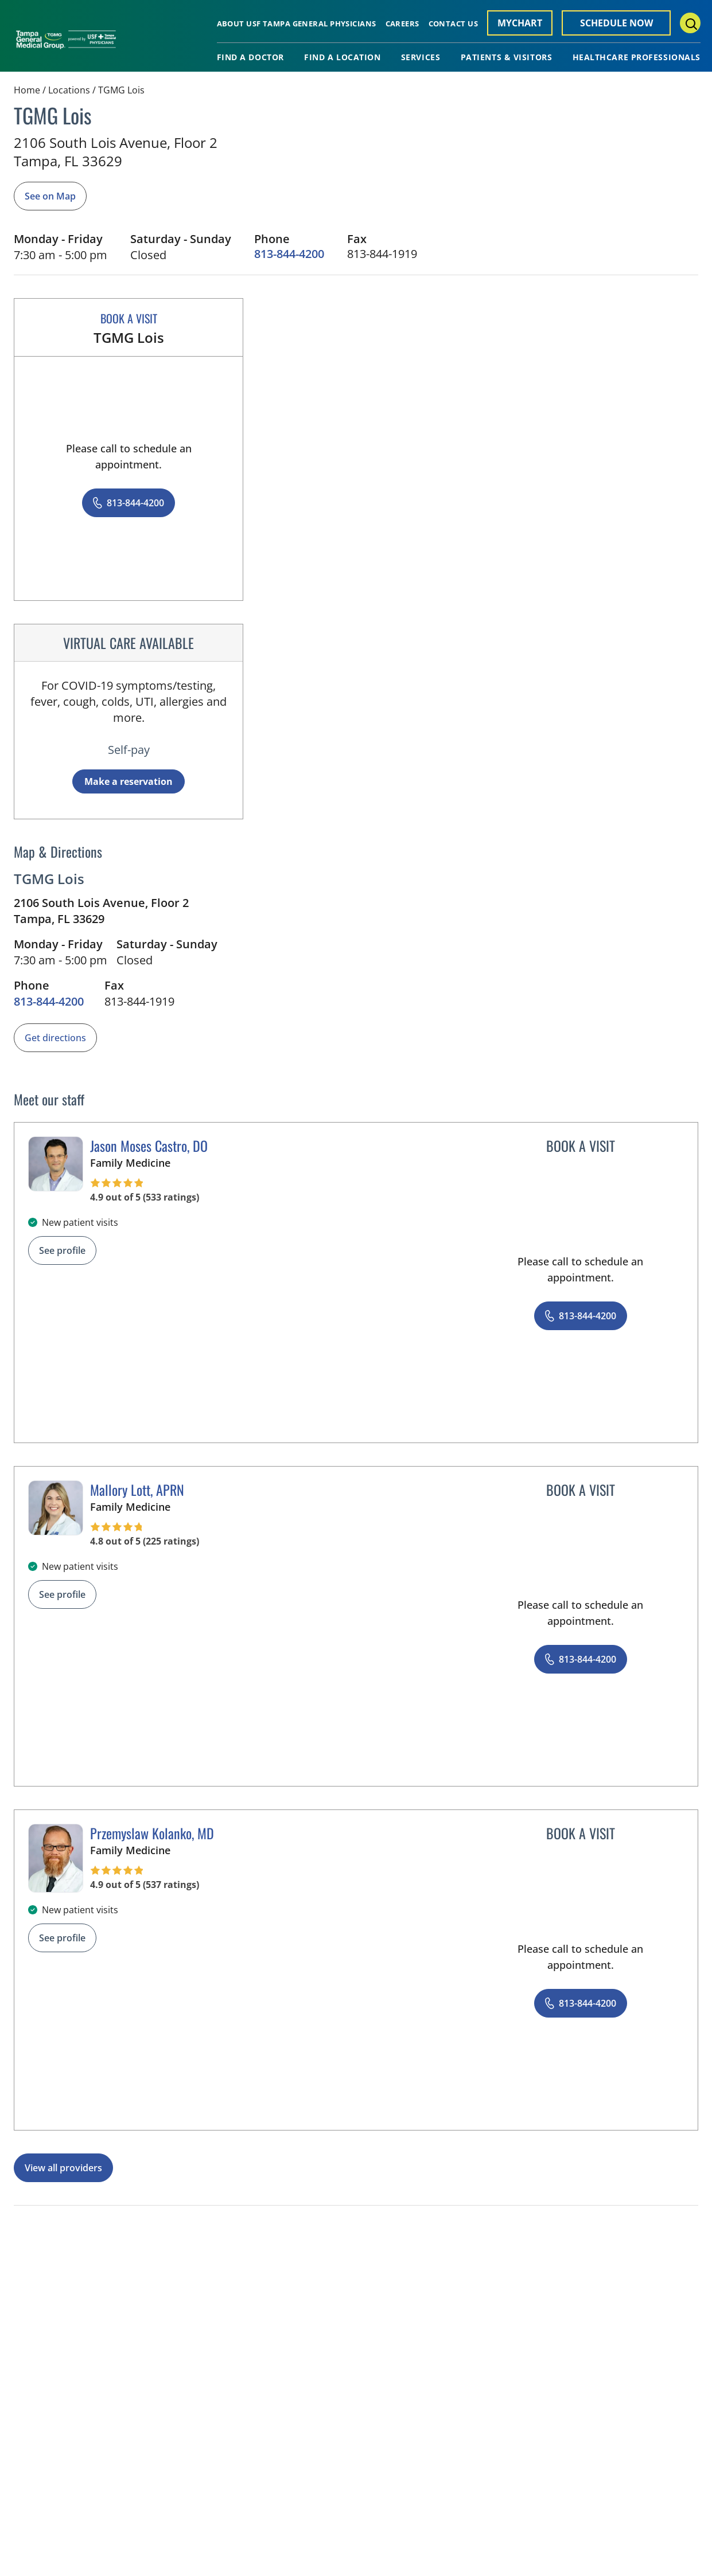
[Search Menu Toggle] (690, 23)
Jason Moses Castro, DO (149, 1145)
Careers (402, 23)
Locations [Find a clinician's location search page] (69, 90)
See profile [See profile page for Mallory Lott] (62, 1594)
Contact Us (453, 23)
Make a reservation (128, 781)
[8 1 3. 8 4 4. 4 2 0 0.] (289, 254)
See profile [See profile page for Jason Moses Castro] (62, 1250)
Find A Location (342, 57)
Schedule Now (616, 23)
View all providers (63, 2167)
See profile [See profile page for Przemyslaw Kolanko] (62, 1938)
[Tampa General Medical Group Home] (65, 43)
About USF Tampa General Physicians (296, 23)
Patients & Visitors (507, 57)
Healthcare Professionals (637, 57)
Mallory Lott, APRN (137, 1489)
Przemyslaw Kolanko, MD (152, 1833)
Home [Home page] (27, 90)
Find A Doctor (250, 57)
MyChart (519, 23)
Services (420, 57)
